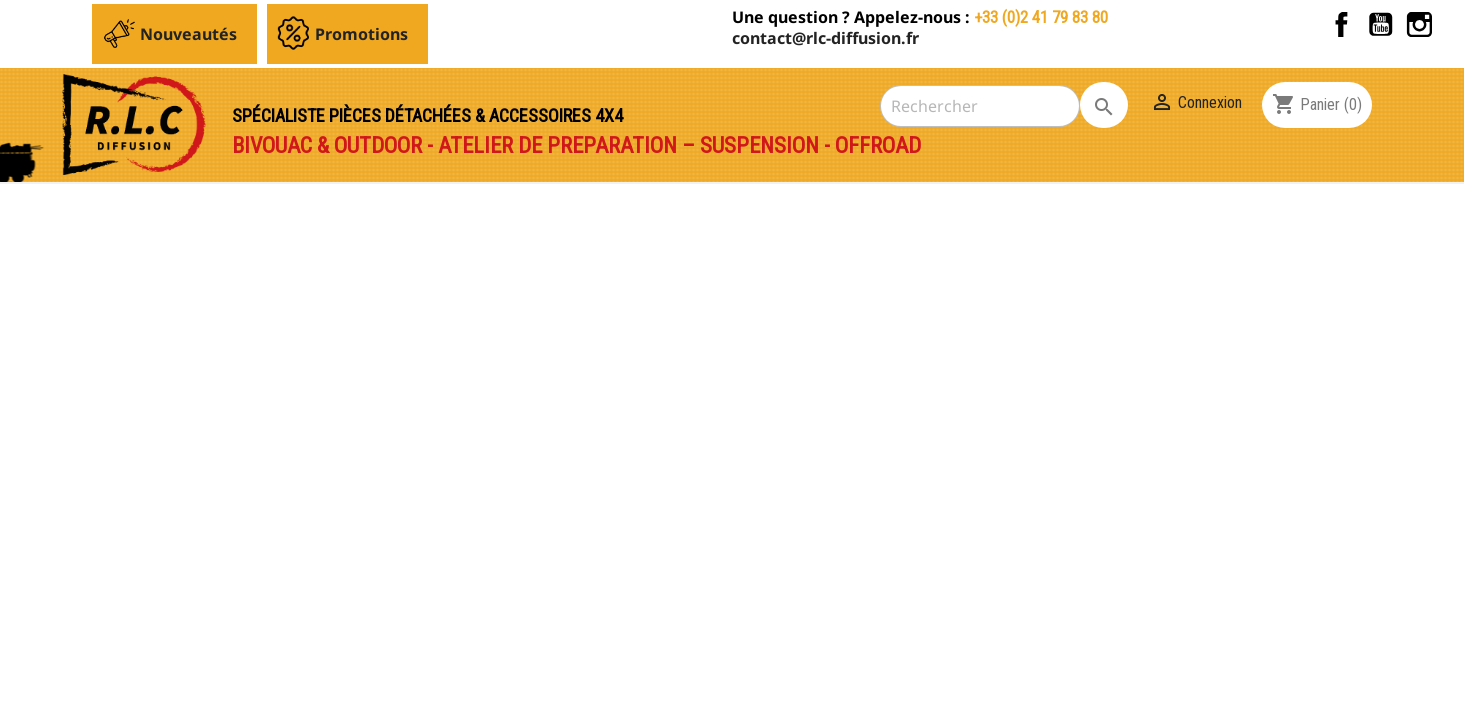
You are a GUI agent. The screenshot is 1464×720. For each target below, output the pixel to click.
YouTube (1380, 24)
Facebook (1341, 24)
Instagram (1419, 24)
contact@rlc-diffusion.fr (825, 38)
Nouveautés (188, 34)
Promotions (361, 34)
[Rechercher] (980, 106)
